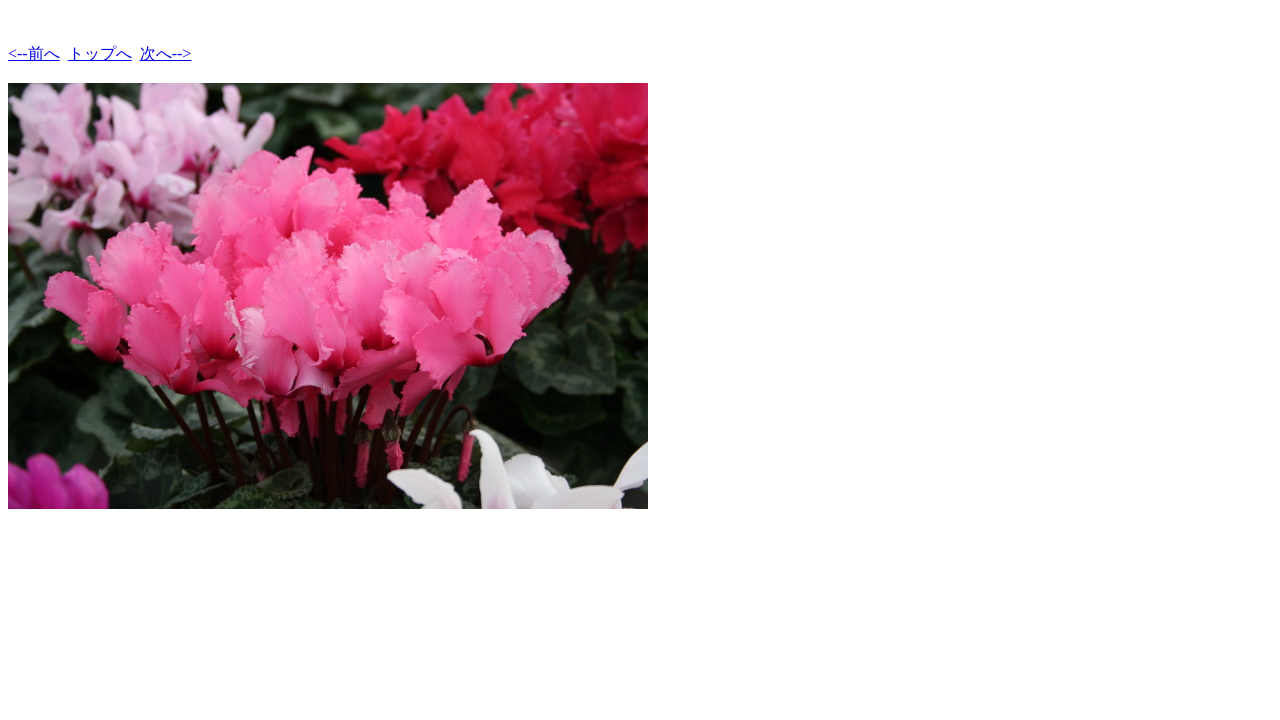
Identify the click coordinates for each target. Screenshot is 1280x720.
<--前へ (34, 53)
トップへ (100, 53)
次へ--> (166, 53)
